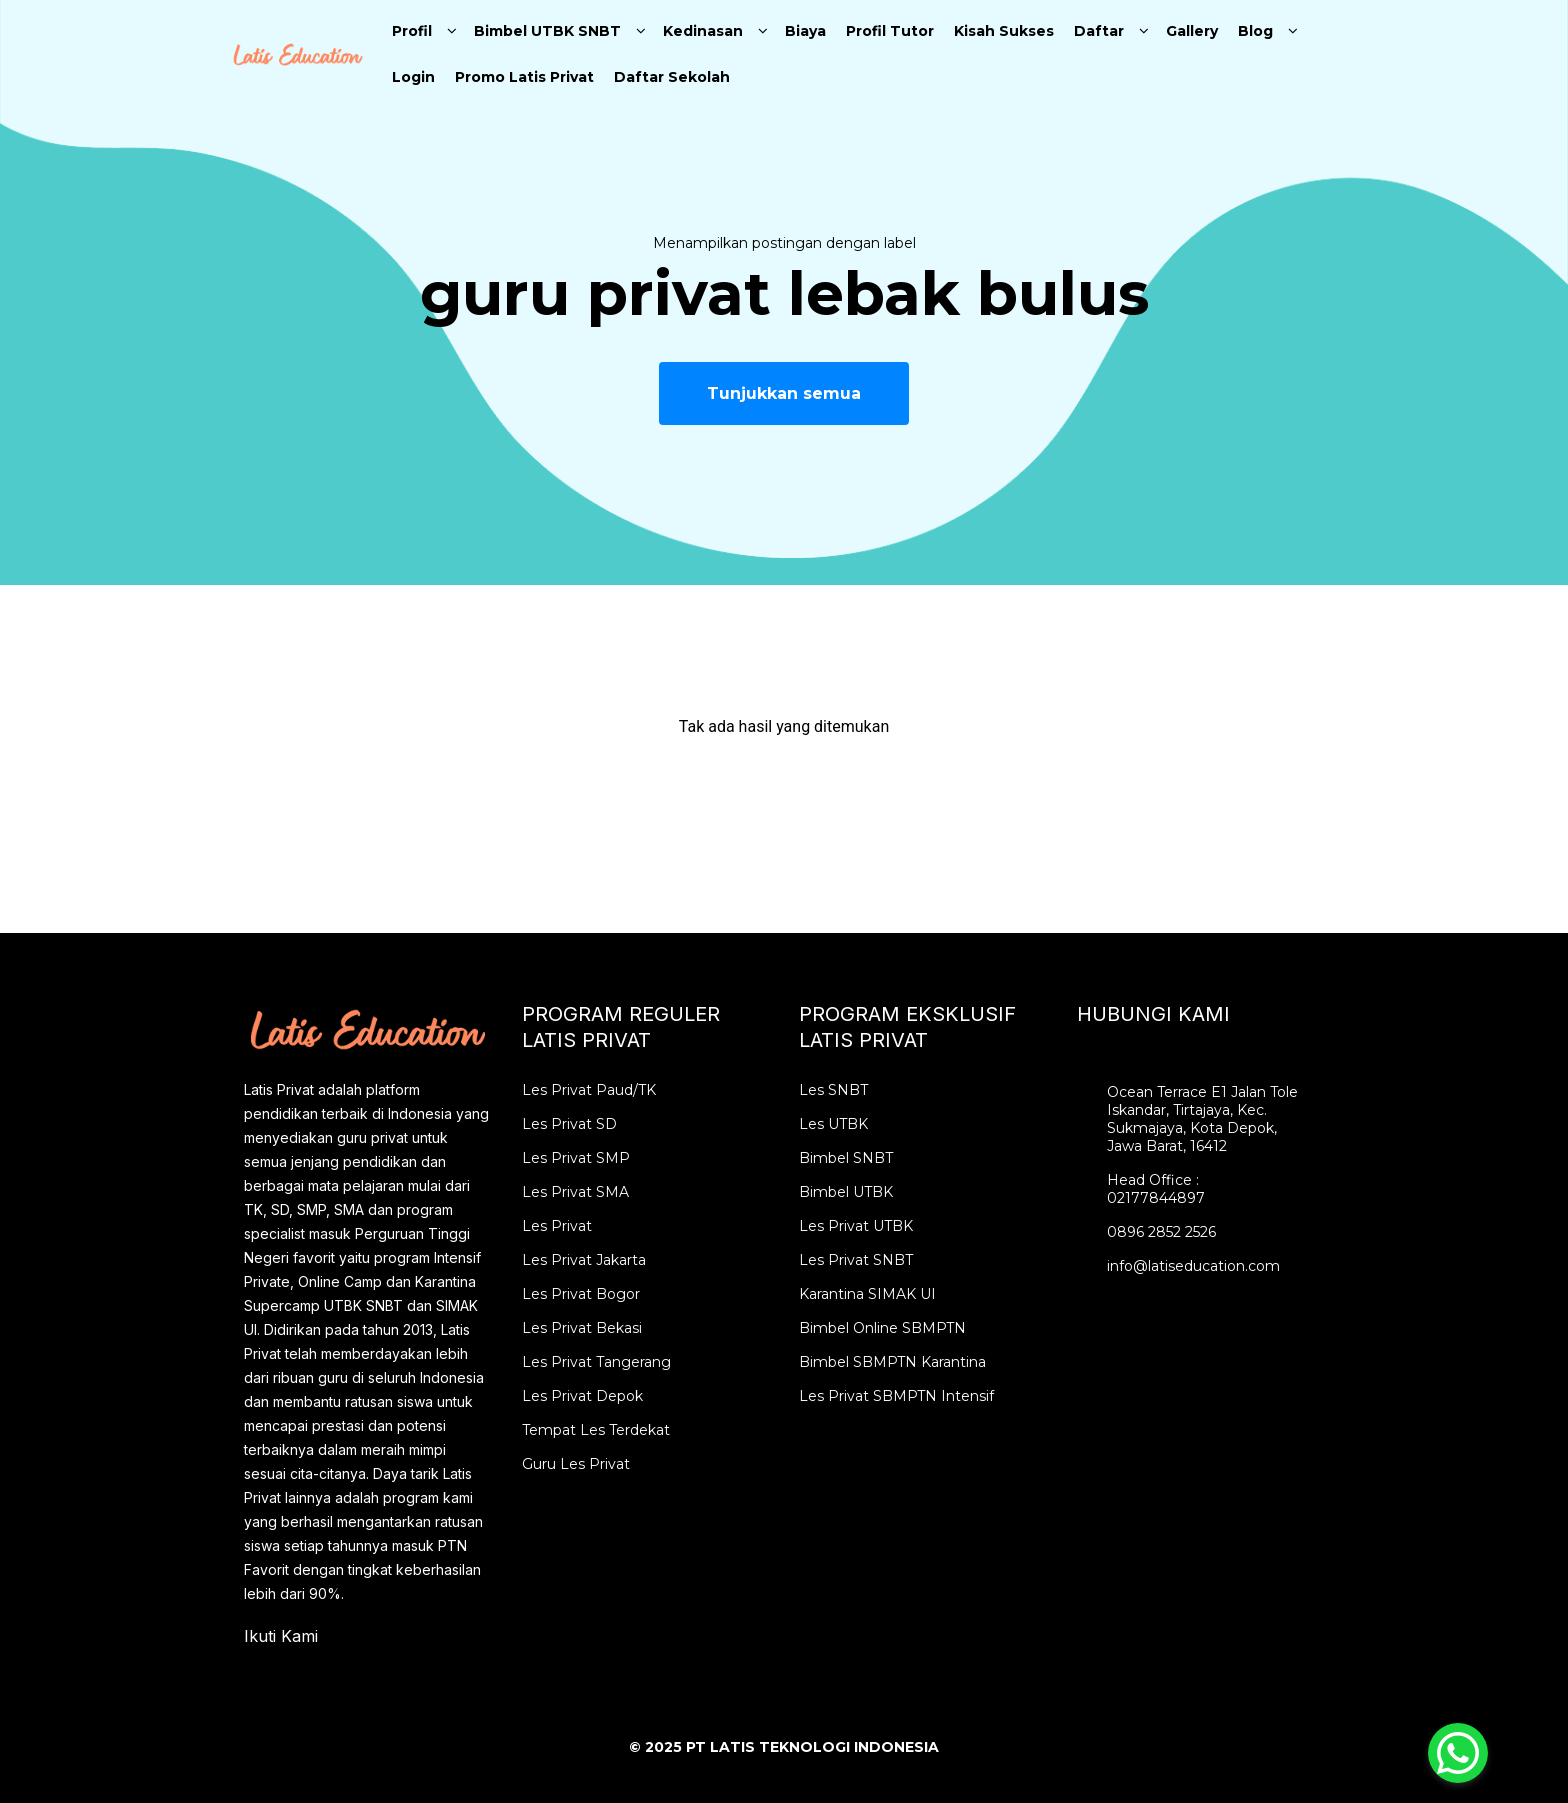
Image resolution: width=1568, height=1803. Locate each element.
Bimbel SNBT (846, 1158)
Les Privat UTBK (856, 1226)
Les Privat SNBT (856, 1260)
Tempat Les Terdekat (596, 1430)
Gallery (1192, 31)
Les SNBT (833, 1090)
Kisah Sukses (1004, 31)
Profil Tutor (890, 31)
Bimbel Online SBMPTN (882, 1328)
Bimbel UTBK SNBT (547, 31)
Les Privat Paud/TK (589, 1090)
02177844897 (1156, 1198)
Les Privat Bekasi (582, 1328)
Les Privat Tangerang (596, 1362)
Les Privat (557, 1226)
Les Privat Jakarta (584, 1260)
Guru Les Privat (576, 1464)
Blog (1255, 31)
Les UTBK (833, 1124)
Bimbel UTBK (846, 1192)
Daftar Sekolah (672, 77)
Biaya (805, 31)
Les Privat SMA (575, 1192)
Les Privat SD (569, 1124)
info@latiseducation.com (1193, 1266)
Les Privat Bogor (581, 1294)
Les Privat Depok (582, 1396)
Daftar (1099, 31)
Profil (412, 31)
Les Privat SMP (576, 1158)
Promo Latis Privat (524, 77)
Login (413, 77)
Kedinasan (703, 31)
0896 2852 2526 (1161, 1232)
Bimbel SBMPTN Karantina (892, 1362)
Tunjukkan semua (784, 393)
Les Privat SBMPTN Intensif (896, 1396)
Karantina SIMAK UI (867, 1294)
